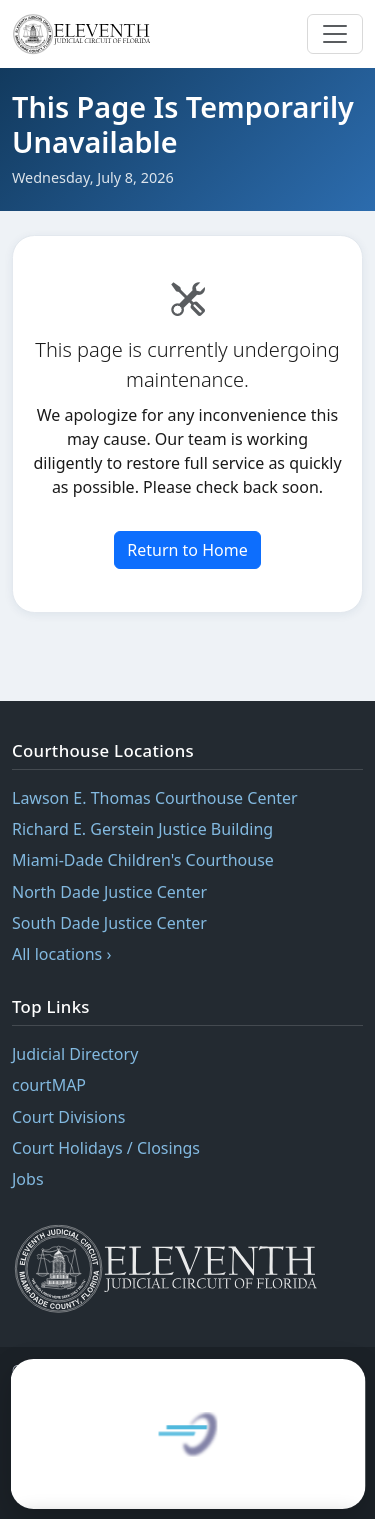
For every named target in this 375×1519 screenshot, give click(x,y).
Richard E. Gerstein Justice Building (142, 829)
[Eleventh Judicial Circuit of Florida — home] (84, 34)
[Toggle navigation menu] (335, 34)
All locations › (61, 954)
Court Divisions (68, 1117)
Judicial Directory (75, 1054)
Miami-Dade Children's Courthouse (143, 860)
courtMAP (49, 1085)
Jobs (28, 1179)
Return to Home (187, 550)
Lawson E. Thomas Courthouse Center (155, 798)
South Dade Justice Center (109, 923)
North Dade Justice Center (109, 892)
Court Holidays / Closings (106, 1148)
